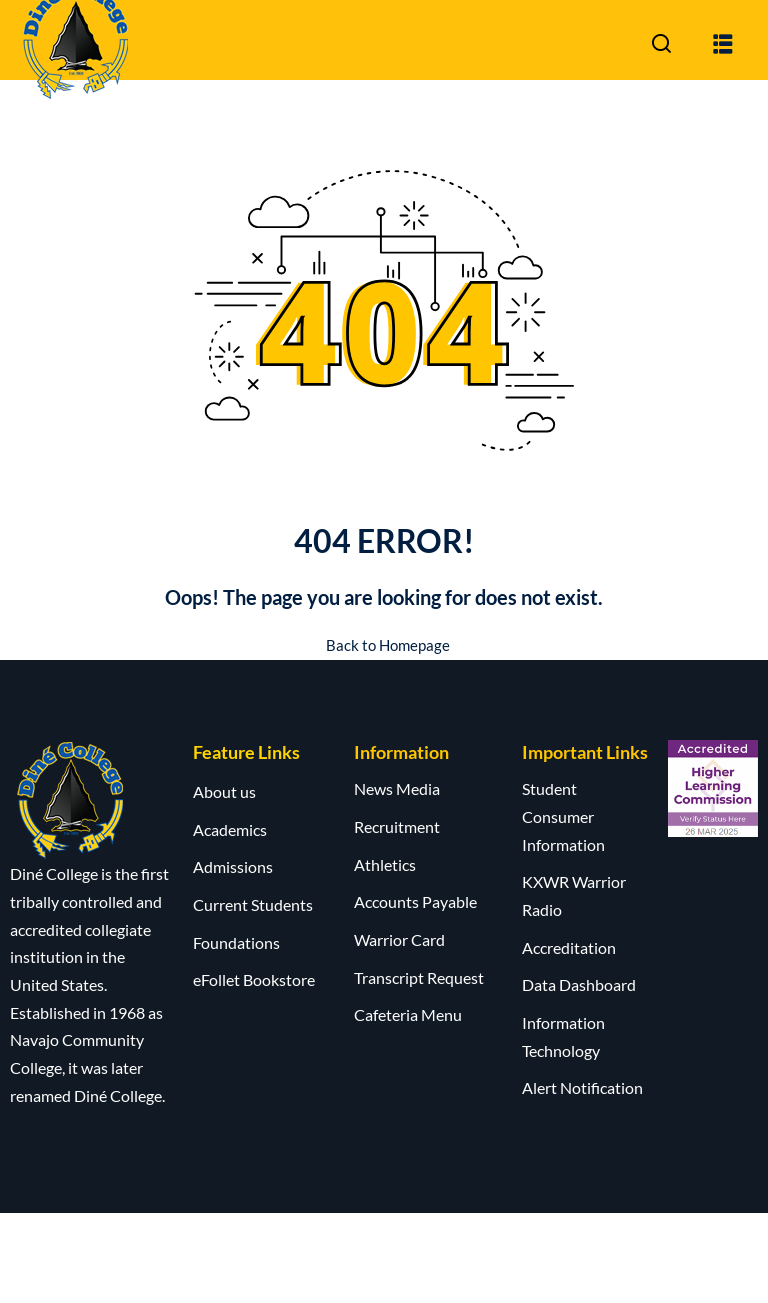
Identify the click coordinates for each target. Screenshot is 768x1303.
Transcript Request (419, 976)
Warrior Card (399, 939)
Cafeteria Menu (408, 1014)
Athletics (385, 863)
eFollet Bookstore (254, 979)
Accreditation (569, 946)
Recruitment (397, 826)
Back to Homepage (384, 644)
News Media (397, 788)
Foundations (236, 941)
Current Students (253, 904)
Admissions (233, 866)
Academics (230, 828)
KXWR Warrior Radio (574, 895)
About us (224, 791)
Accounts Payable (415, 901)
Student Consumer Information (563, 816)
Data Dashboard (579, 984)
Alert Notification (582, 1087)
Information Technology (563, 1036)
